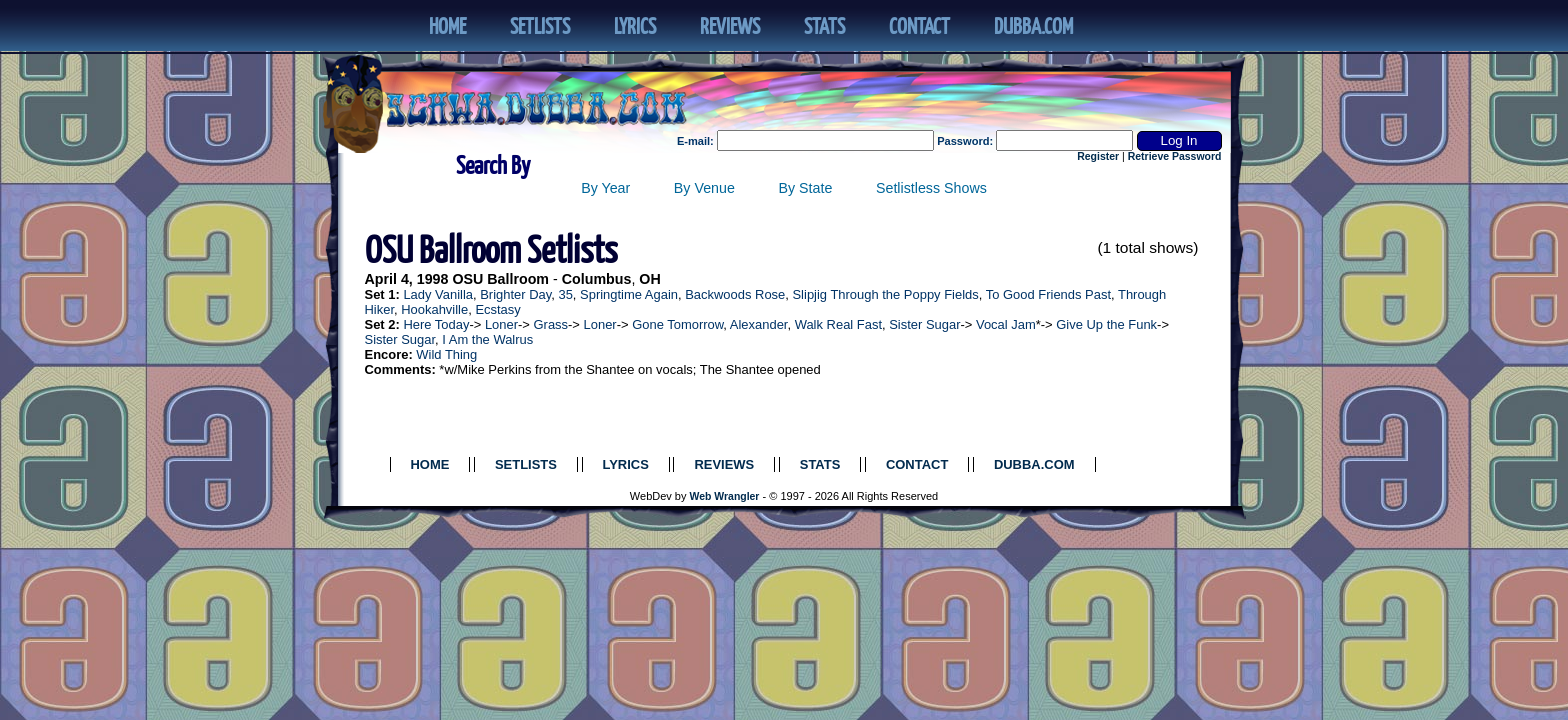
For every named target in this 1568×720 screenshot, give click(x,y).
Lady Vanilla (438, 294)
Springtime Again (629, 294)
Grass (551, 324)
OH (649, 279)
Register (1098, 156)
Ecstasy (497, 309)
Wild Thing (446, 354)
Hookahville (434, 309)
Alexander (759, 324)
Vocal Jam (1006, 324)
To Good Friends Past (1048, 294)
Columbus (597, 279)
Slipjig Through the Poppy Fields (885, 294)
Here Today (436, 324)
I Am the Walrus (487, 339)
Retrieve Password (1175, 156)
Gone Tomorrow (677, 324)
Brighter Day (515, 294)
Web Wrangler (725, 496)
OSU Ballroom (500, 279)
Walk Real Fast (838, 324)
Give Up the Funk (1106, 324)
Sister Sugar (924, 324)
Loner (501, 324)
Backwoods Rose (735, 294)
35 (565, 294)
